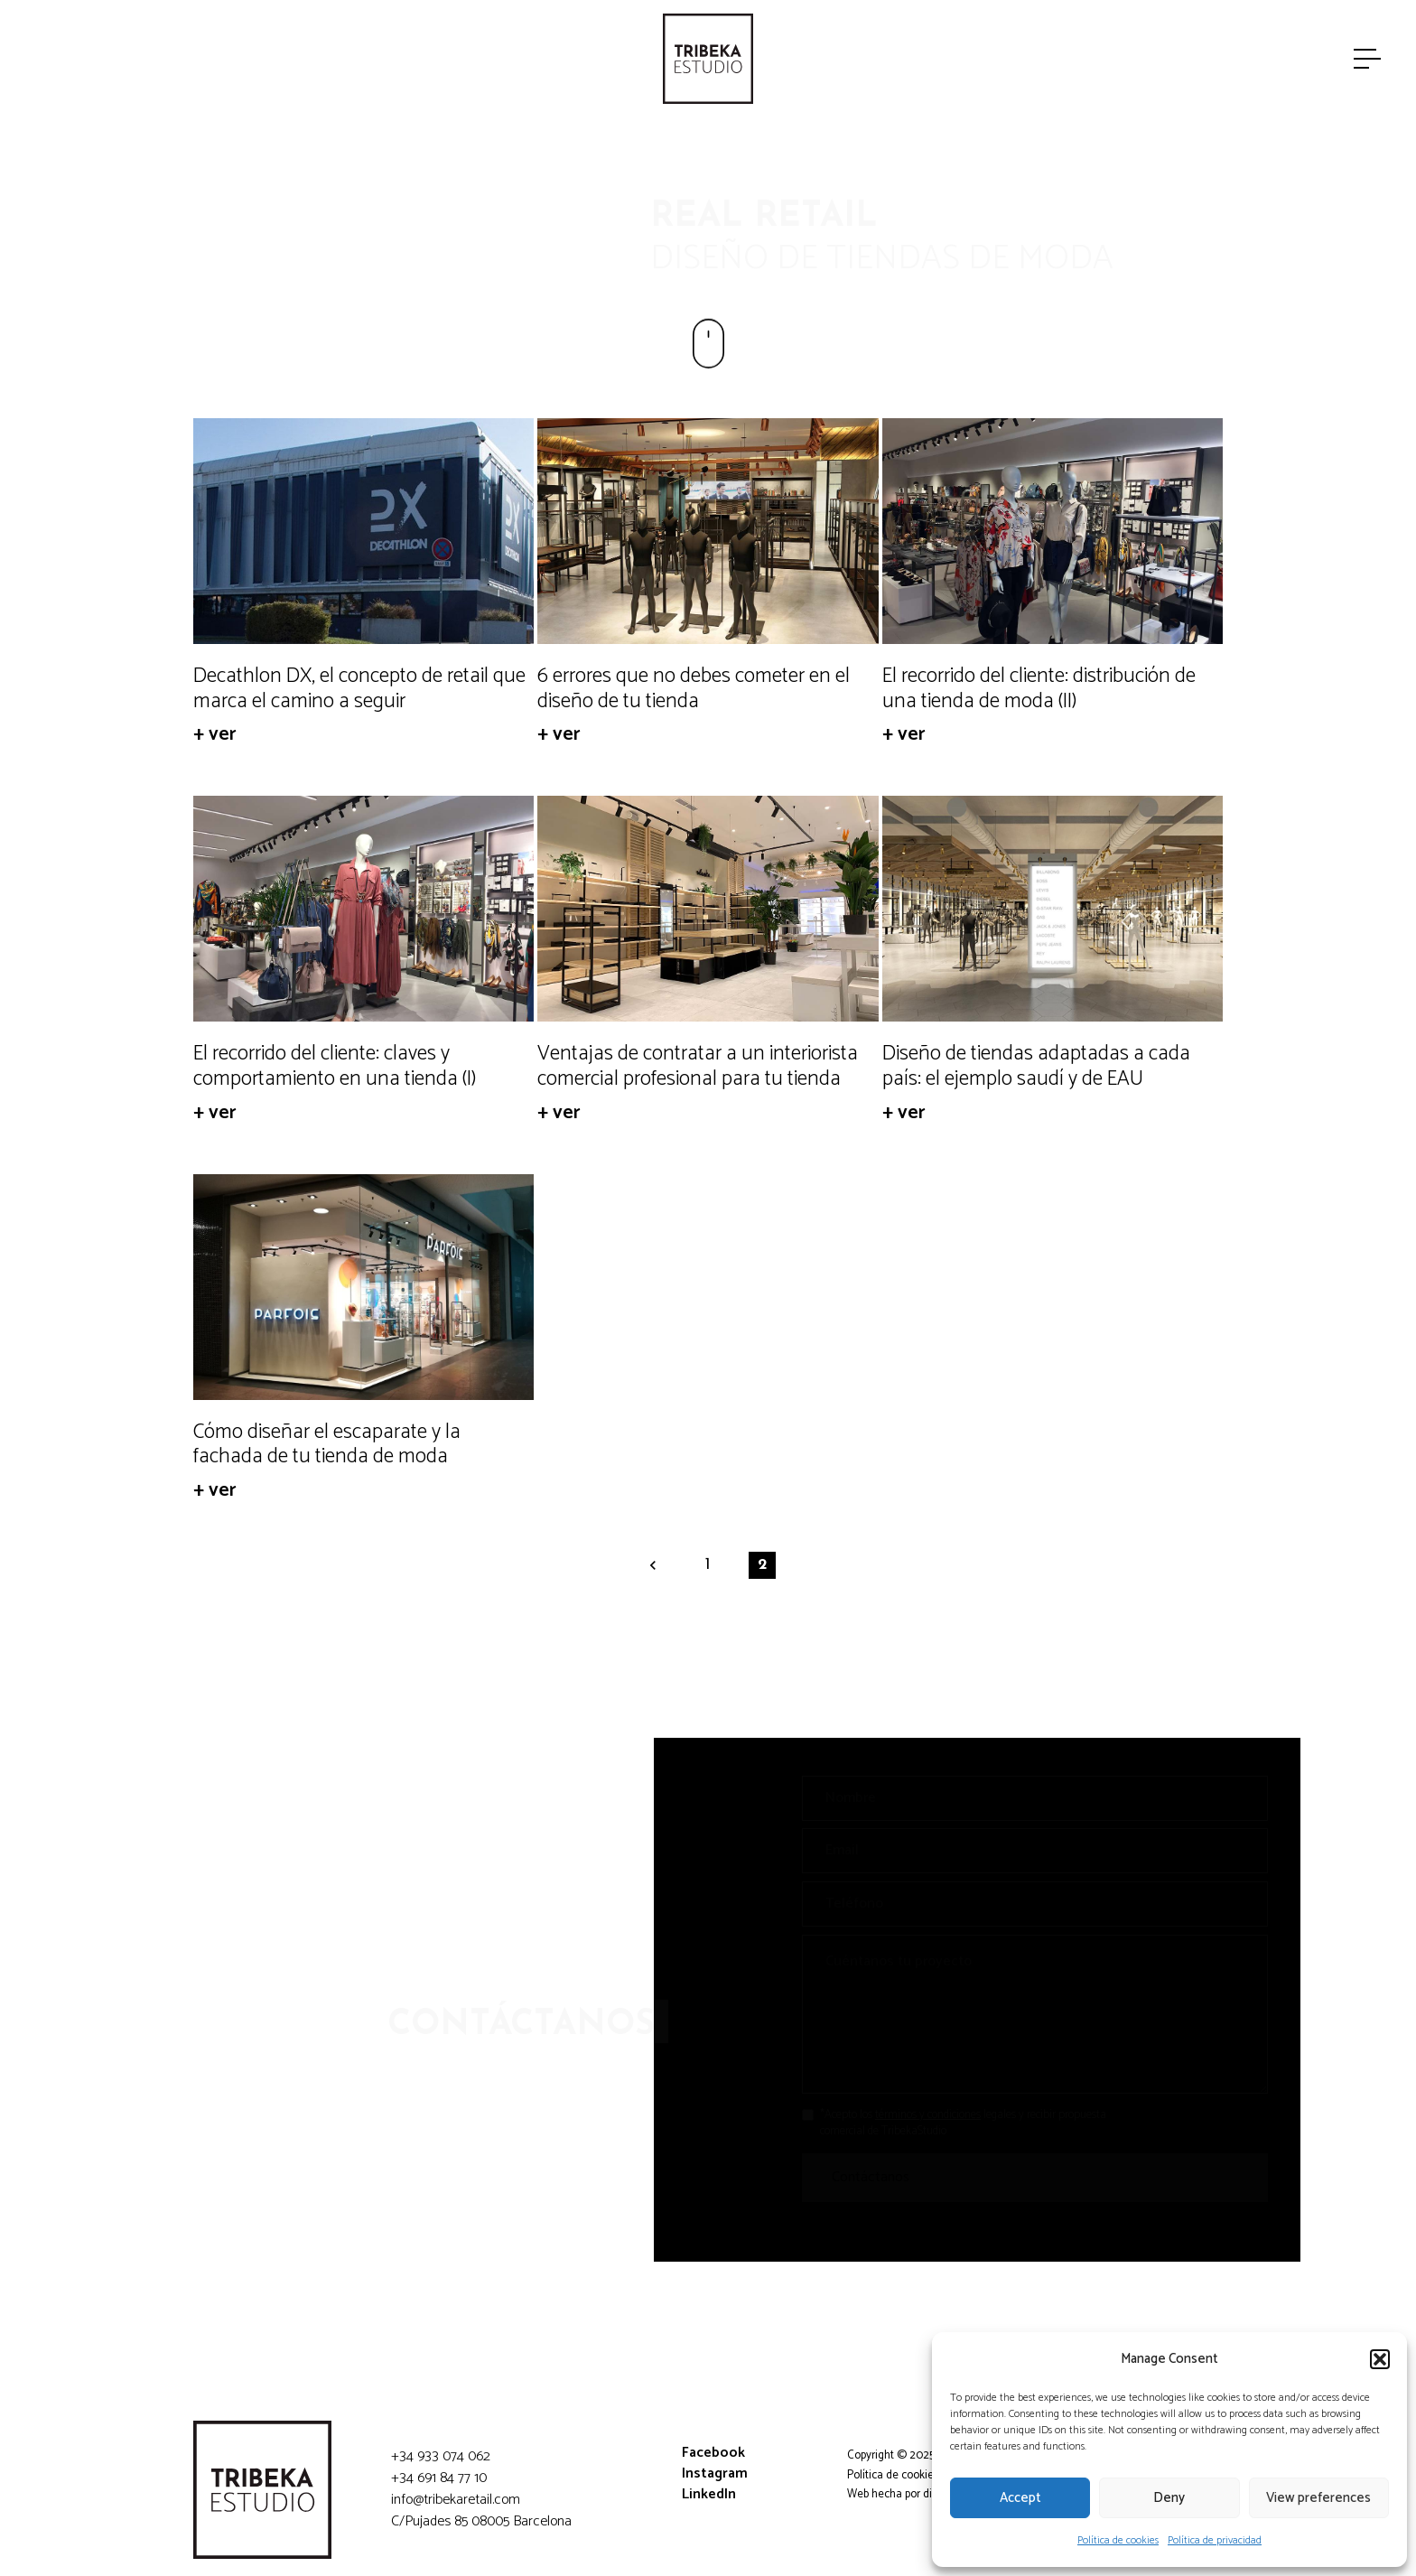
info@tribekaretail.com (455, 2499)
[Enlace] (708, 59)
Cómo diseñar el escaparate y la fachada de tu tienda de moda (327, 1444)
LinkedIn (709, 2494)
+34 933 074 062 (440, 2456)
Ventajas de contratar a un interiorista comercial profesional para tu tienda (697, 1066)
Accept (1020, 2498)
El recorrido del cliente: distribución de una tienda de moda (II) (1039, 688)
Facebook (713, 2453)
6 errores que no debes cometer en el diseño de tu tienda (693, 688)
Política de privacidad (1215, 2540)
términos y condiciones (913, 2114)
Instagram (715, 2473)
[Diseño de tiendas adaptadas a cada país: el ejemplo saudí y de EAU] (1052, 909)
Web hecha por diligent (903, 2494)
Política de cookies (1118, 2540)
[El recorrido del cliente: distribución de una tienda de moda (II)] (1052, 531)
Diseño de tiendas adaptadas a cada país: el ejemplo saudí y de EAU (1036, 1066)
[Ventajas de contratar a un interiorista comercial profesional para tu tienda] (707, 909)
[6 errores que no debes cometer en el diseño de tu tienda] (707, 531)
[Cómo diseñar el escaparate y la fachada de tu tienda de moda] (363, 1287)
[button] (1380, 2359)
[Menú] (1369, 58)
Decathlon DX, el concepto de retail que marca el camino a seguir (359, 688)
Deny (1169, 2498)
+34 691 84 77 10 (439, 2478)
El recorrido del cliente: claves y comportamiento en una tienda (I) (334, 1066)
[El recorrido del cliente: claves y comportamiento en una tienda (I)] (363, 909)
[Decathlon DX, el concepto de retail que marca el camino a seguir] (363, 531)
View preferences (1318, 2498)
